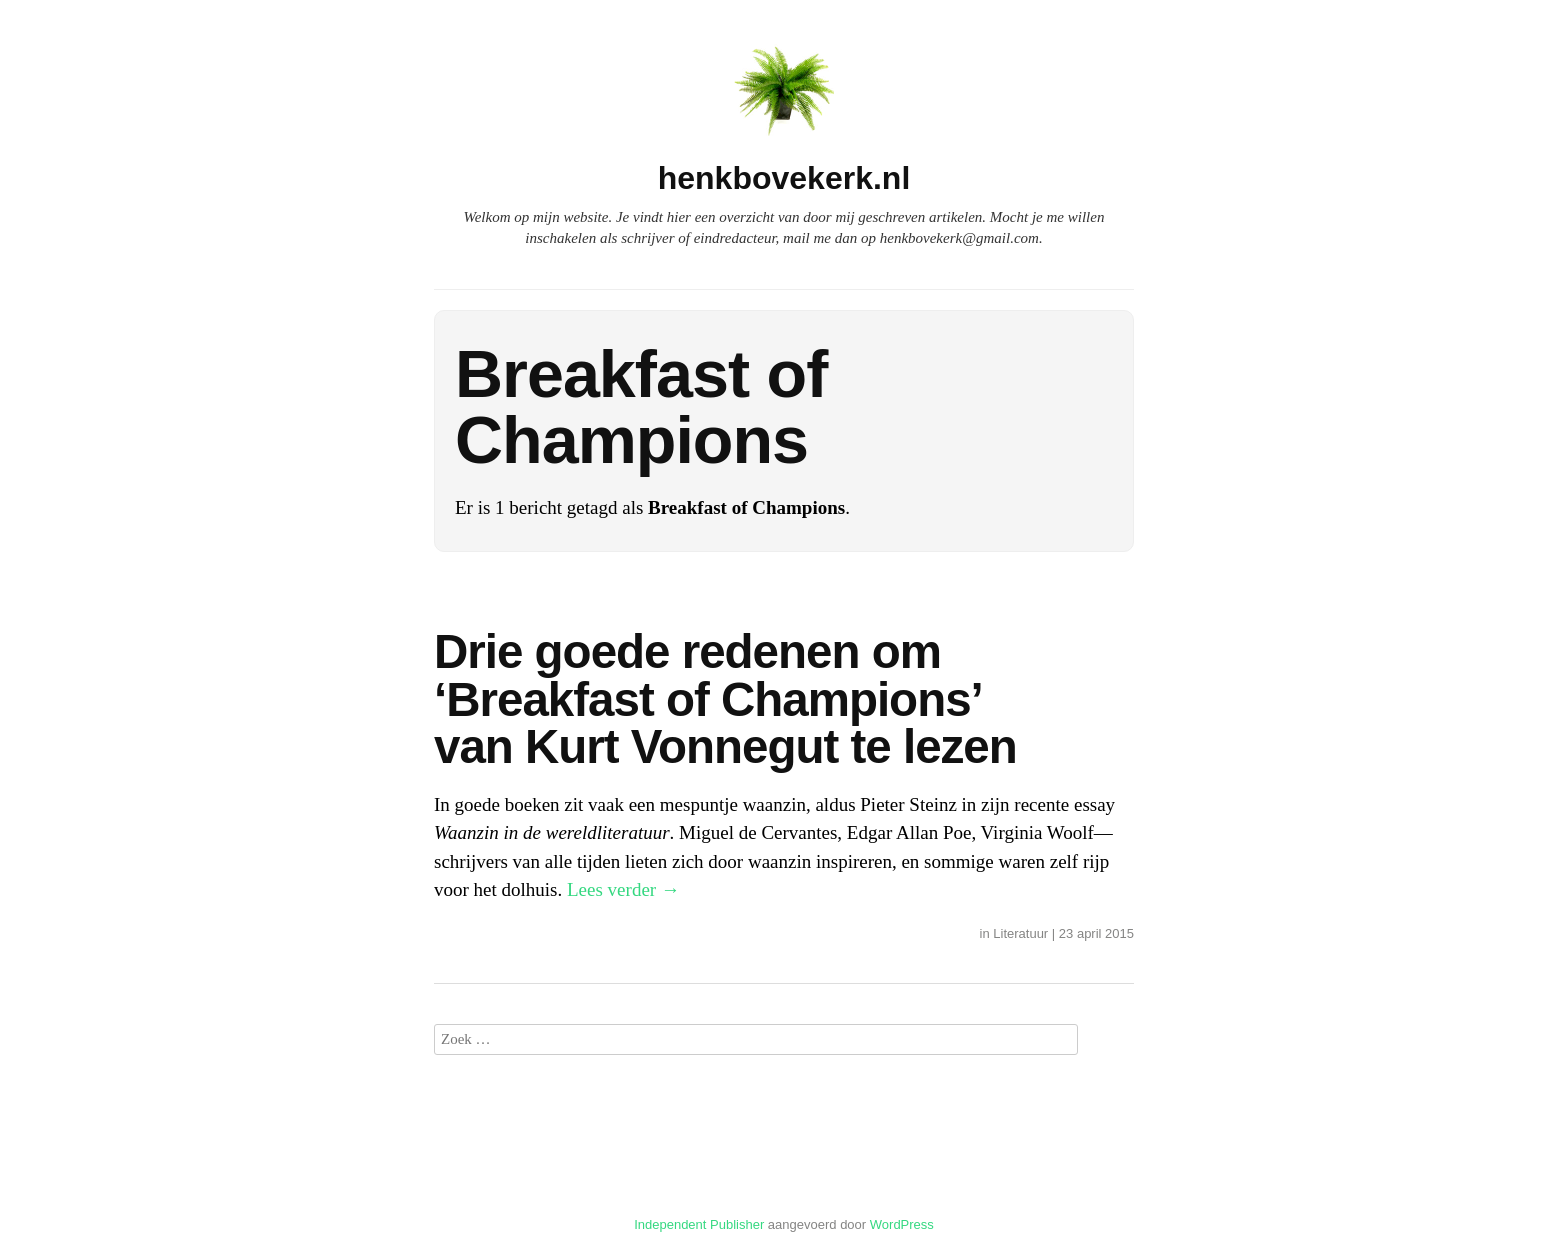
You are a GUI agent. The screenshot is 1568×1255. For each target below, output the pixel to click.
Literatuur (1020, 933)
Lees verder (623, 889)
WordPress (902, 1224)
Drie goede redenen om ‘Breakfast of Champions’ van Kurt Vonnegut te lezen (725, 699)
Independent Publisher (699, 1224)
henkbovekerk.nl (784, 178)
